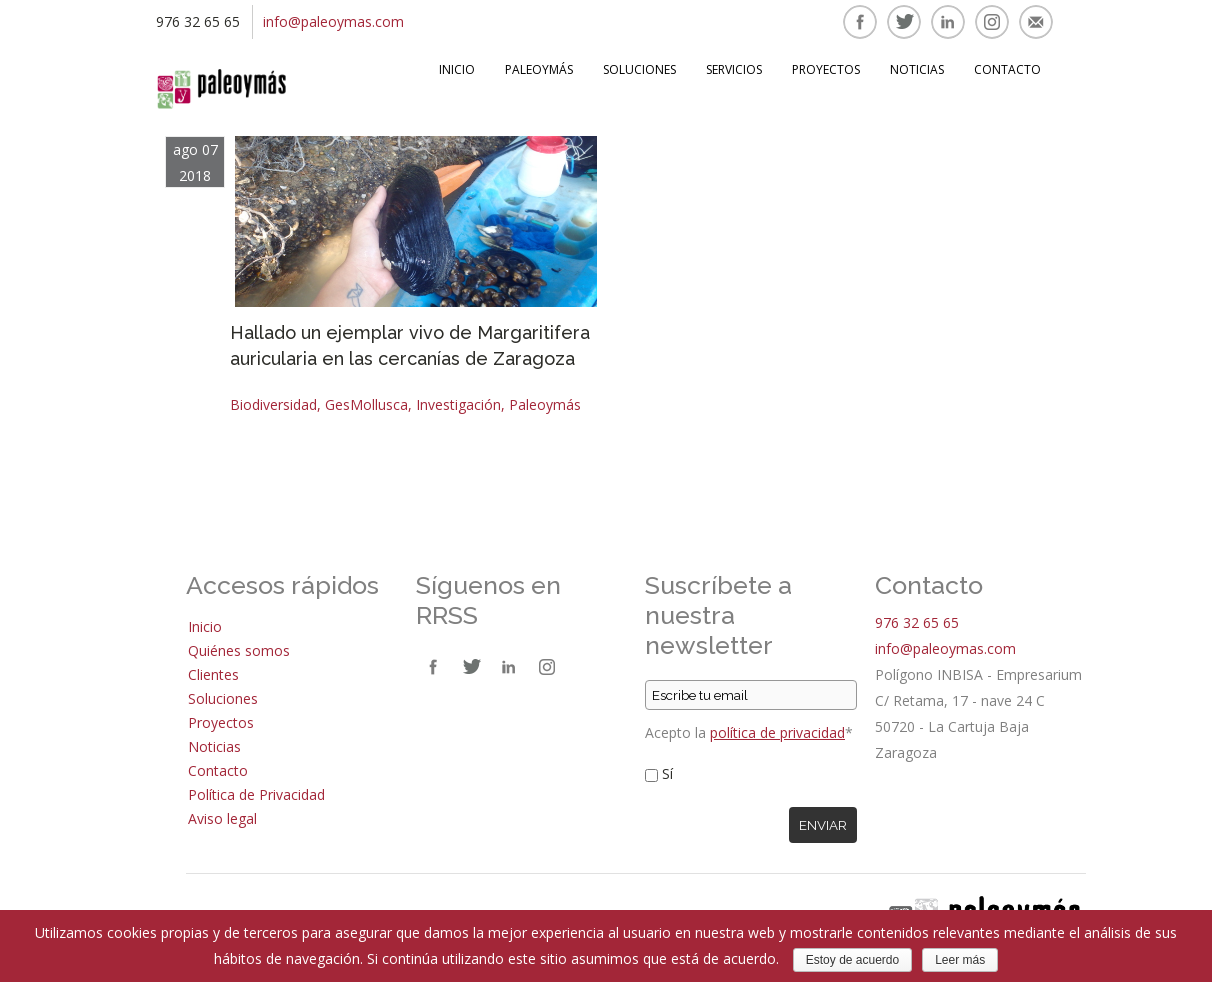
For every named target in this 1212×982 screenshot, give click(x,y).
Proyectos (826, 69)
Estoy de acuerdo (852, 960)
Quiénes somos (239, 650)
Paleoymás (539, 69)
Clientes (213, 674)
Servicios (734, 69)
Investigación (458, 404)
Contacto (1007, 69)
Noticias (917, 69)
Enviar (823, 825)
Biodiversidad (273, 404)
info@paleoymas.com (333, 21)
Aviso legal (222, 818)
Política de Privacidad (256, 794)
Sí (667, 773)
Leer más (960, 960)
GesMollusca (366, 404)
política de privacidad (777, 732)
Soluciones (639, 69)
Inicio (457, 69)
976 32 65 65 (917, 622)
